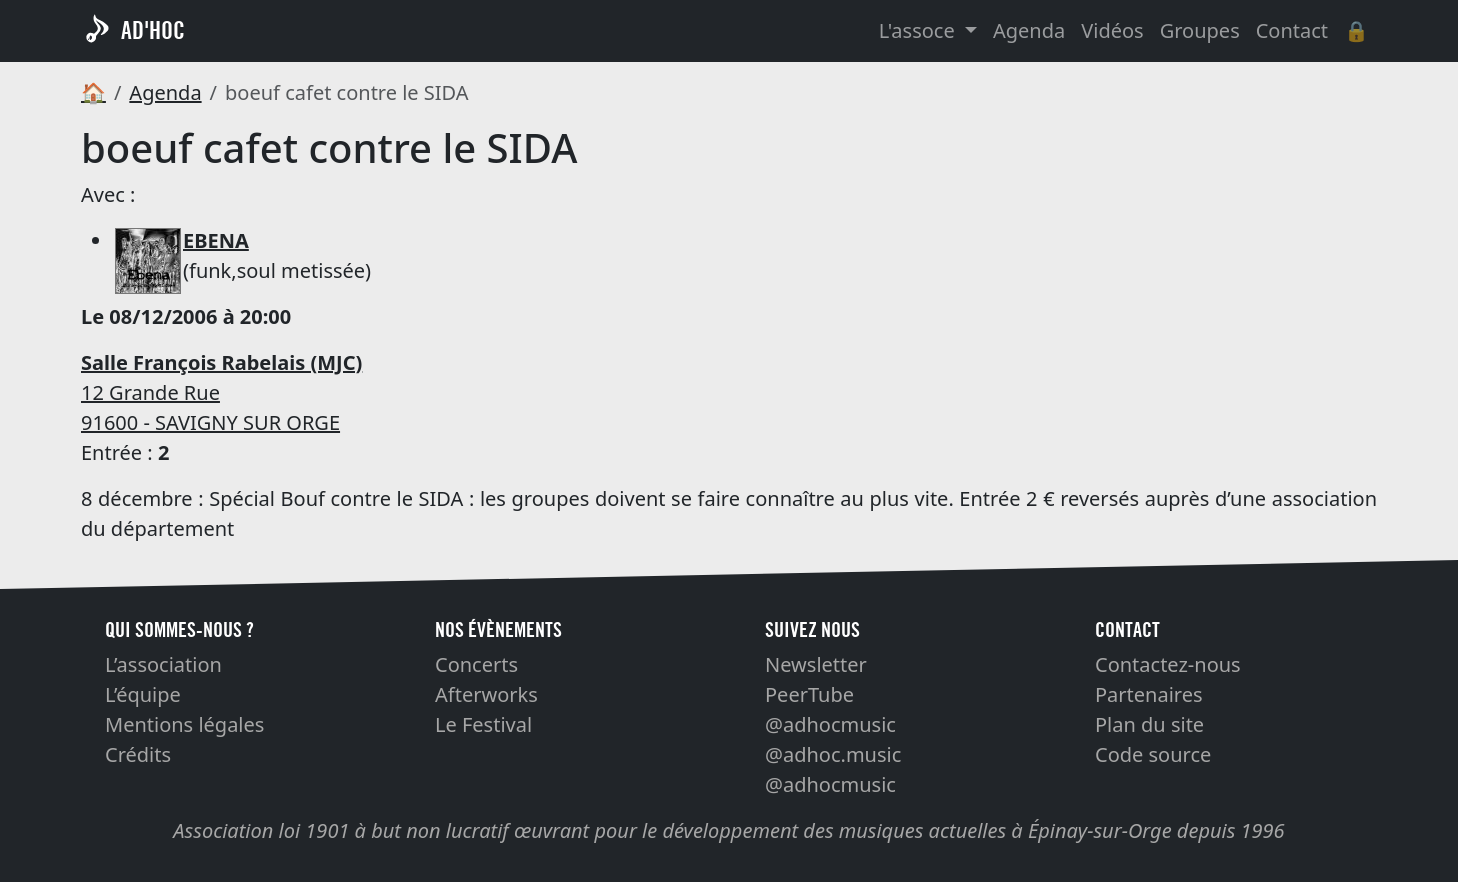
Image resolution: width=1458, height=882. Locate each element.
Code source (1153, 754)
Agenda (1029, 30)
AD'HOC (153, 30)
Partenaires (1149, 694)
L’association (163, 664)
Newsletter (816, 664)
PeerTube (809, 694)
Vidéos (1112, 30)
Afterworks (486, 694)
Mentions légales (184, 724)
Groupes (1200, 30)
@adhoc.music (833, 754)
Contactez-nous (1168, 664)
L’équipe (143, 694)
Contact (1292, 30)
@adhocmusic (830, 724)
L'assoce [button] (919, 30)
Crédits (138, 754)
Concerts (476, 664)
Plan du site (1149, 724)
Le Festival (483, 724)
